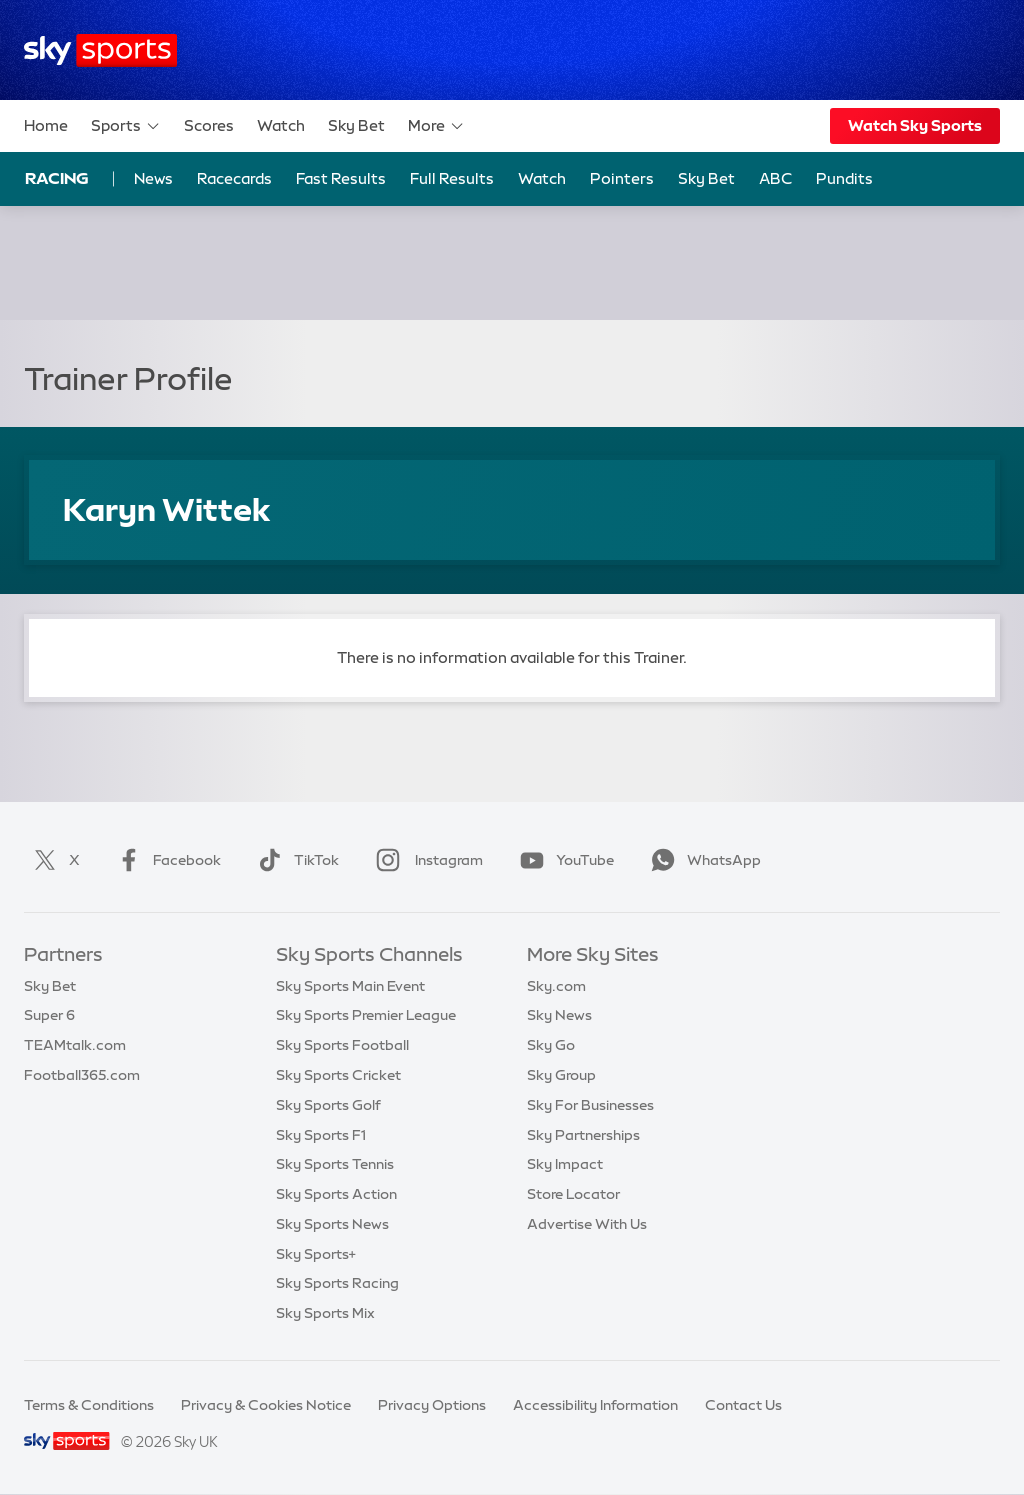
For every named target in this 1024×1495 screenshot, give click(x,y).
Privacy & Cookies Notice (266, 1405)
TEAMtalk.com (75, 1045)
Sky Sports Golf (328, 1105)
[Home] (100, 50)
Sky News (559, 1015)
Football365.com (82, 1075)
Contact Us (743, 1405)
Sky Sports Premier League (366, 1015)
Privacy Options (432, 1405)
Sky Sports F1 (321, 1135)
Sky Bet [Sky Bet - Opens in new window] (706, 178)
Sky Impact (565, 1164)
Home (46, 125)
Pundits (844, 178)
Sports (126, 126)
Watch (281, 125)
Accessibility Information (595, 1405)
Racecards (234, 178)
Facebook (165, 860)
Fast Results (341, 178)
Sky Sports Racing (337, 1283)
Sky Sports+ (316, 1254)
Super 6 (49, 1015)
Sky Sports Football (342, 1045)
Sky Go (551, 1045)
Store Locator (573, 1194)
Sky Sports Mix (325, 1313)
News (153, 178)
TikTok (294, 860)
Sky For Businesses (590, 1105)
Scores (209, 125)
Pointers (622, 178)
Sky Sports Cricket (338, 1075)
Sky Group (561, 1075)
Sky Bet (356, 125)
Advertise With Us (587, 1224)
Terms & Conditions (89, 1405)
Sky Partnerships (583, 1135)
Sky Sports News (332, 1224)
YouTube (563, 860)
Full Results (452, 178)
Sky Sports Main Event (350, 986)
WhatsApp (702, 860)
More (436, 126)
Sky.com (556, 986)
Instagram (425, 860)
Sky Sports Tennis (335, 1164)
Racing (57, 178)
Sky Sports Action (336, 1194)
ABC (775, 178)
